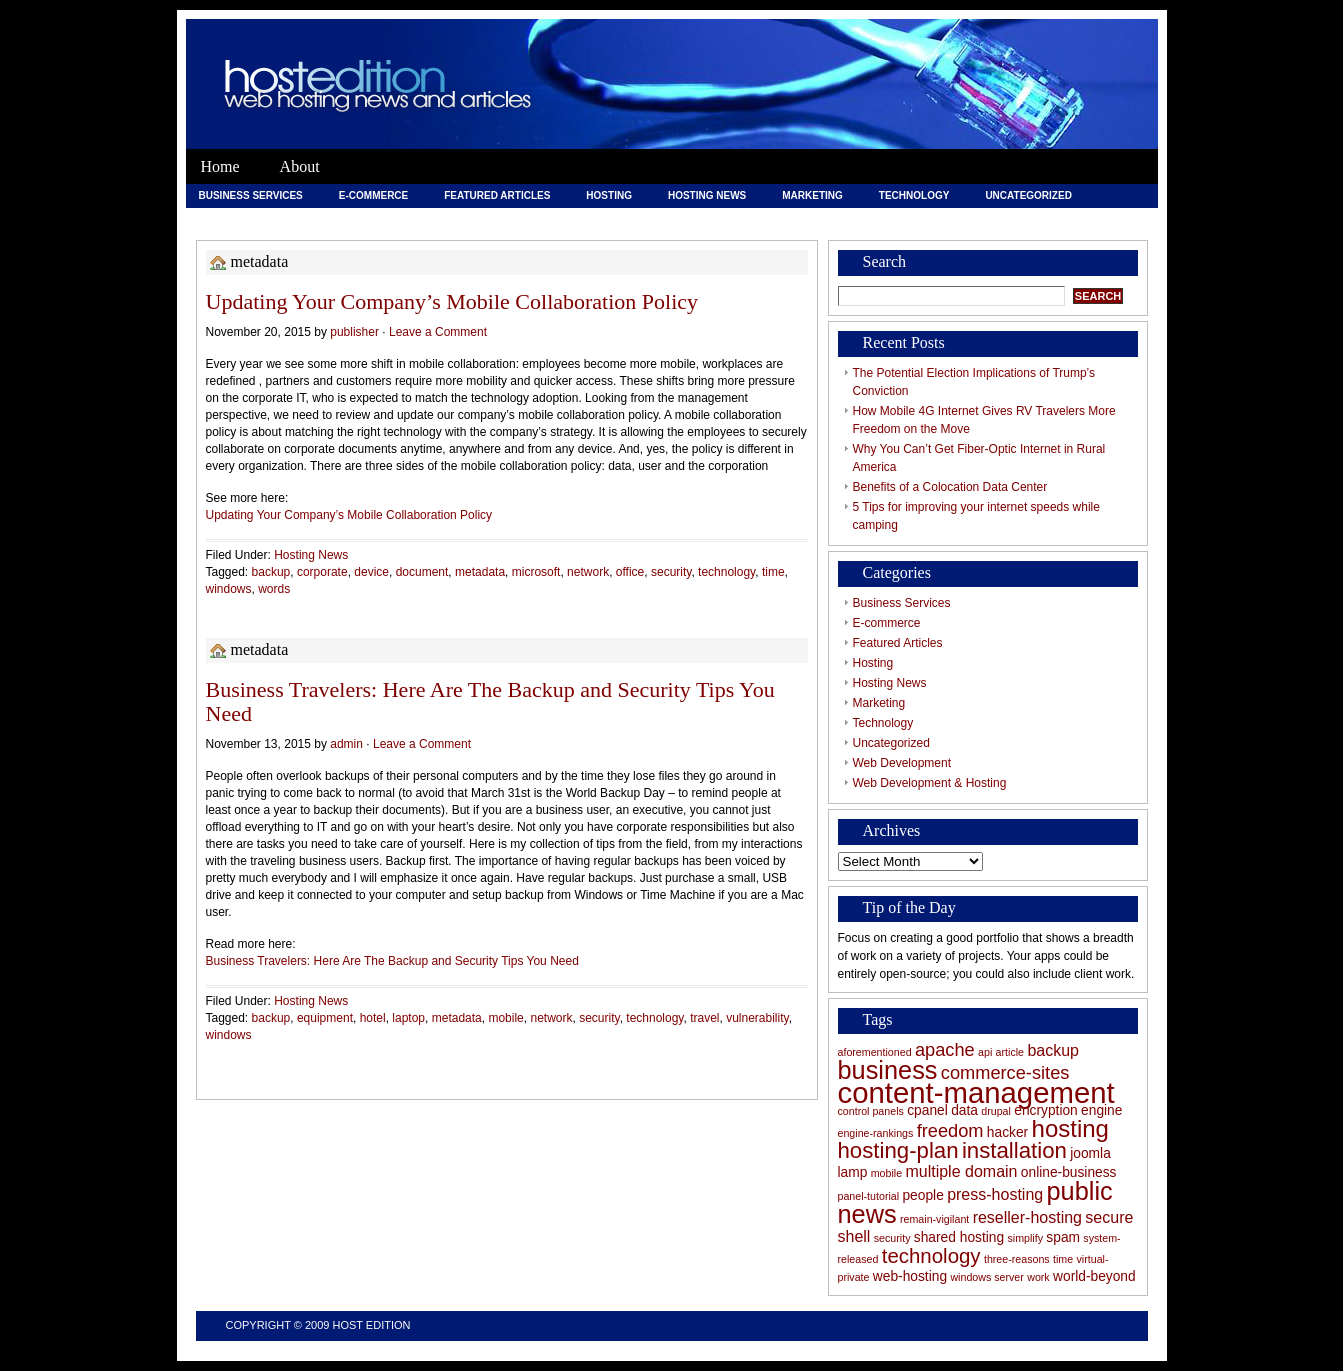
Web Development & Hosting (417, 218)
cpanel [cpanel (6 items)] (927, 1110)
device (371, 572)
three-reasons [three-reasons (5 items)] (1017, 1259)
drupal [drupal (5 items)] (996, 1111)
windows (229, 589)
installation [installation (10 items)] (1014, 1150)
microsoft (536, 572)
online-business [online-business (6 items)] (1069, 1172)
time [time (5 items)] (1063, 1259)
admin (346, 744)
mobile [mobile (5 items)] (886, 1173)
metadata (480, 572)
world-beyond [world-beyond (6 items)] (1094, 1276)
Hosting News (707, 195)
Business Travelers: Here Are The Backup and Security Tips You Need (490, 701)
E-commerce (373, 195)
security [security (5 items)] (892, 1238)
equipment (325, 1018)
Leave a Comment (438, 332)
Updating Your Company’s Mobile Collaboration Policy (452, 301)
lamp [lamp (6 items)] (853, 1172)
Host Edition (371, 1325)
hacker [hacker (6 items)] (1007, 1132)
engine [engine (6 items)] (1101, 1110)
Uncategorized (1028, 195)
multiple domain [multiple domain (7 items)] (961, 1171)
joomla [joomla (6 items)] (1090, 1153)
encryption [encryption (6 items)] (1046, 1110)
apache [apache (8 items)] (945, 1050)
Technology (914, 195)
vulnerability (757, 1018)
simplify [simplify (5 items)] (1025, 1238)
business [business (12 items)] (888, 1070)
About (300, 166)
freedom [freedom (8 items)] (950, 1131)
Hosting (609, 195)
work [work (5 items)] (1038, 1277)
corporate (322, 572)
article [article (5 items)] (1010, 1052)
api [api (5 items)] (985, 1052)
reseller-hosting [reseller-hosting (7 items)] (1027, 1217)
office (630, 572)
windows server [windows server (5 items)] (986, 1277)
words (274, 589)
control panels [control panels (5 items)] (871, 1111)
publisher (354, 332)
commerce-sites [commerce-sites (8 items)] (1005, 1073)
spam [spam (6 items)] (1063, 1237)
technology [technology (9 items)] (931, 1255)
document (422, 572)
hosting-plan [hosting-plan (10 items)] (898, 1150)
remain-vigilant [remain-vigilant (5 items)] (934, 1219)
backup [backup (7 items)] (1053, 1050)
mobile (505, 1018)
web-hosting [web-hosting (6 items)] (910, 1276)
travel (704, 1018)
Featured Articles (497, 195)
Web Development (250, 218)
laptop (408, 1018)
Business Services (251, 195)
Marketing (812, 195)
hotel (373, 1018)
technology (726, 572)
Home (220, 166)
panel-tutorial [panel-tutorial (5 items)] (869, 1196)
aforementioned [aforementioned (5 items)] (875, 1052)
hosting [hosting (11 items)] (1070, 1128)
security (671, 572)
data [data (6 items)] (964, 1110)
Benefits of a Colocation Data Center (950, 487)
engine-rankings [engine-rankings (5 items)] (876, 1133)
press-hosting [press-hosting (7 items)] (995, 1194)
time (773, 572)
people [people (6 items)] (922, 1195)
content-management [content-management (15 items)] (976, 1092)
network (588, 572)
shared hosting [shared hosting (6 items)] (959, 1237)
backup (271, 572)
